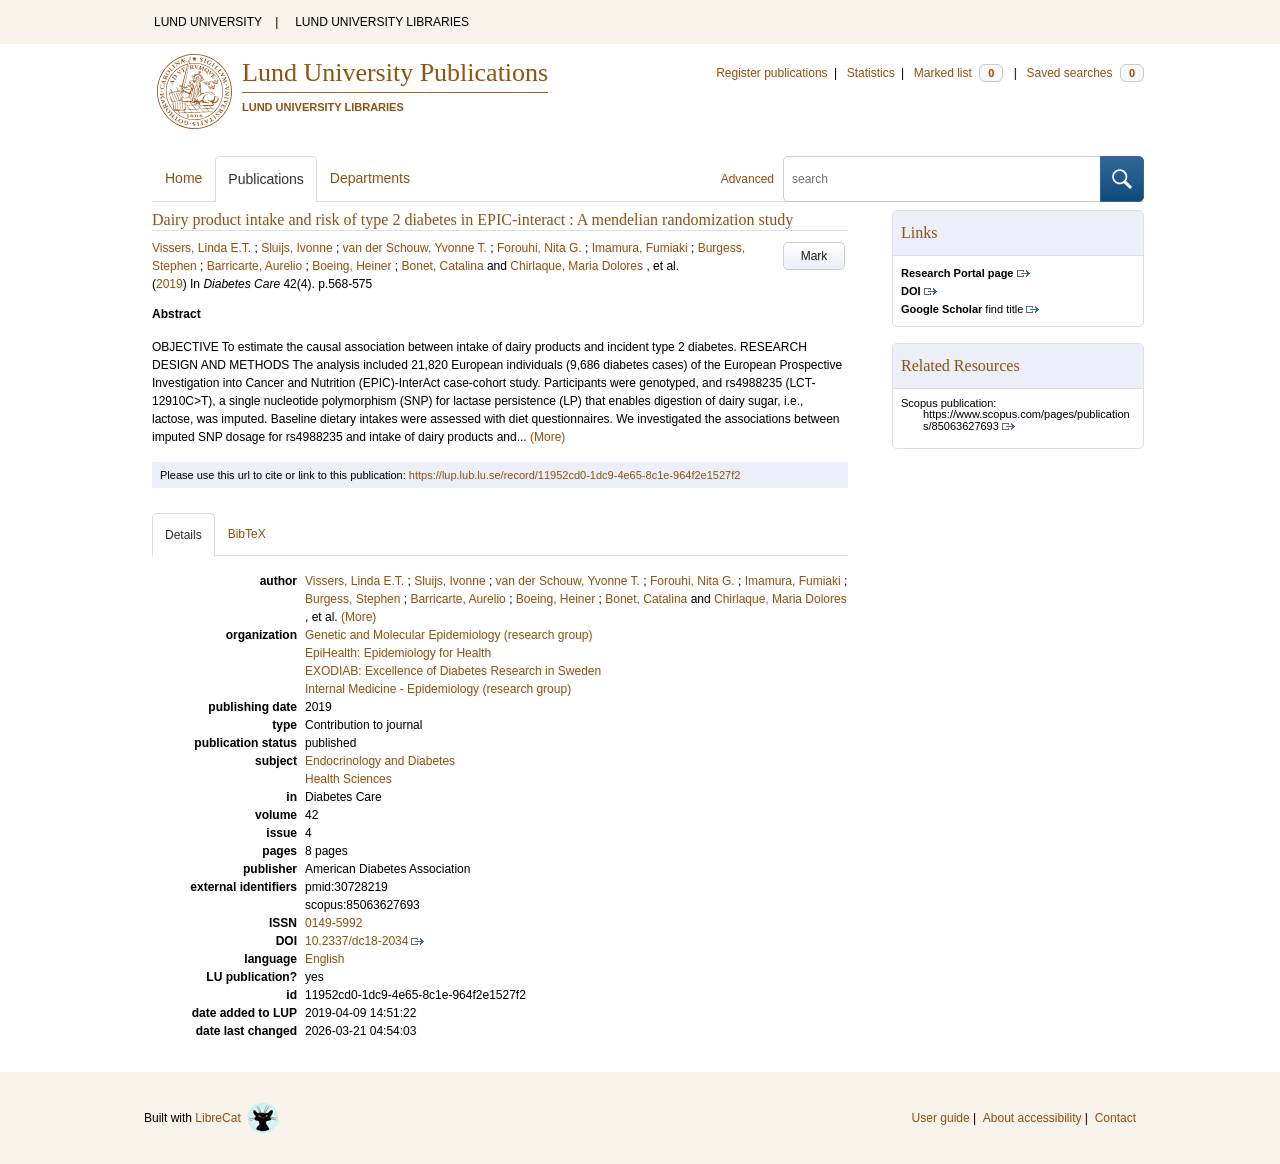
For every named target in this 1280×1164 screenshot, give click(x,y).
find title (962, 309)
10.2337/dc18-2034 (356, 941)
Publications (266, 179)
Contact (1115, 1118)
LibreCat (237, 1118)
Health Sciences (348, 779)
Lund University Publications (395, 72)
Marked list (958, 73)
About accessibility (1032, 1118)
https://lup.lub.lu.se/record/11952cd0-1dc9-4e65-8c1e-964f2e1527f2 (574, 475)
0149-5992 (333, 923)
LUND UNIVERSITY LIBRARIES (382, 22)
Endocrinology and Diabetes (380, 761)
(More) (547, 437)
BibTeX (247, 534)
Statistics (871, 73)
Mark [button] (814, 256)
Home (183, 178)
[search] (942, 179)
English (324, 959)
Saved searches (1085, 73)
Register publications (771, 73)
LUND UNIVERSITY (208, 22)
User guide (941, 1118)
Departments (370, 178)
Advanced (747, 179)
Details (183, 535)
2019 (169, 284)
